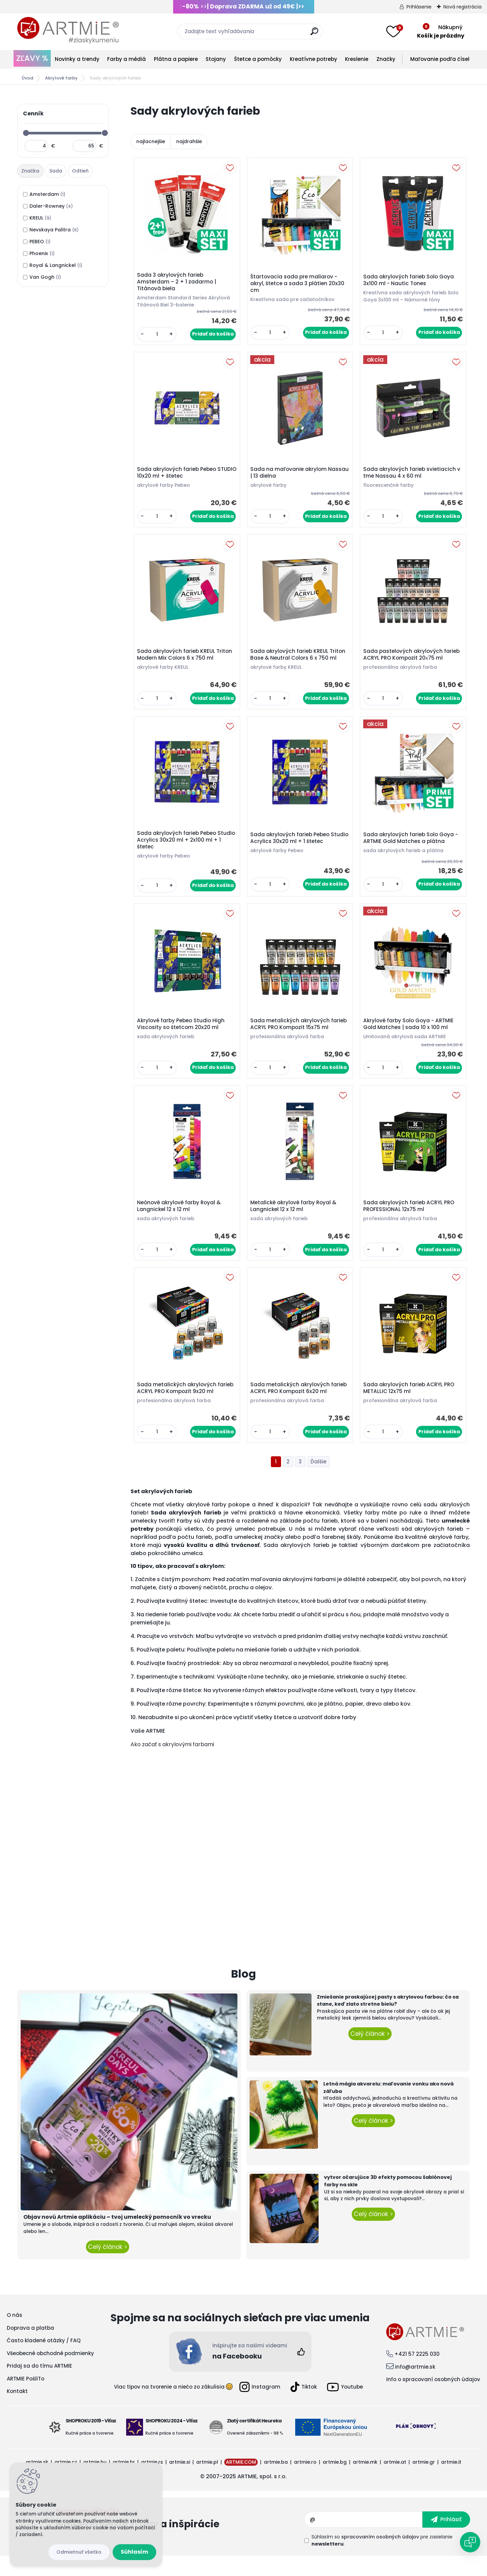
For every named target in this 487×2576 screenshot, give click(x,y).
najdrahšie (189, 141)
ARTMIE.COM (241, 2482)
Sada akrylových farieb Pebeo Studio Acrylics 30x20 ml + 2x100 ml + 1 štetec (185, 850)
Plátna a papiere (176, 59)
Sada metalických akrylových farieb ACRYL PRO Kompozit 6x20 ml (300, 1406)
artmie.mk (365, 2482)
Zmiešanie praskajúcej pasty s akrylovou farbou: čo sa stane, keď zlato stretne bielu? (388, 2020)
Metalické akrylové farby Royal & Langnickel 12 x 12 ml (295, 1221)
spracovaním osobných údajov (380, 2556)
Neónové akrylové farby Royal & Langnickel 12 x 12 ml (180, 1221)
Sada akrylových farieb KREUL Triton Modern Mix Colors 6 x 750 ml (185, 661)
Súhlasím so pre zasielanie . (382, 2560)
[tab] (31, 171)
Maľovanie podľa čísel (439, 59)
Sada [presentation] (55, 170)
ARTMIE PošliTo (25, 2398)
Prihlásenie (419, 6)
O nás (14, 2335)
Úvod (27, 78)
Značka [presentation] (30, 170)
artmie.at (395, 2482)
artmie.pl (207, 2482)
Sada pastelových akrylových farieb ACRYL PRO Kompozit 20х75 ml (413, 661)
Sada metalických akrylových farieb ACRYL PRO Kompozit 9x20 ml (186, 1406)
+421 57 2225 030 (417, 2373)
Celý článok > (107, 2267)
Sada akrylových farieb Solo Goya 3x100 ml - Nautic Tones (410, 281)
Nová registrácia (462, 6)
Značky (385, 59)
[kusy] (157, 335)
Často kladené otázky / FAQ (43, 2360)
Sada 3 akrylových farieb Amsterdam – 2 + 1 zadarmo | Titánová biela (177, 283)
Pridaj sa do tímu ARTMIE (39, 2385)
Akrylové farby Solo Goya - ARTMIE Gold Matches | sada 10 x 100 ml (410, 1036)
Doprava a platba (30, 2347)
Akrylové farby (61, 78)
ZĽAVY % (32, 58)
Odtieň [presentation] (80, 170)
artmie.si (179, 2482)
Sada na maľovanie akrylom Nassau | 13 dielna (290, 477)
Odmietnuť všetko (78, 2552)
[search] (314, 34)
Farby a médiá (126, 59)
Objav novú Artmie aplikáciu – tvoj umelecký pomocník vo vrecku (117, 2237)
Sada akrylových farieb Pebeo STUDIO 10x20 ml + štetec (177, 477)
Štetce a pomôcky (258, 59)
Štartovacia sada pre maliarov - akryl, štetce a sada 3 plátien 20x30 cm (299, 285)
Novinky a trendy (77, 59)
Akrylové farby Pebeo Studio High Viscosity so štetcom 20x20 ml (182, 1036)
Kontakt (17, 2411)
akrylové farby (206, 1524)
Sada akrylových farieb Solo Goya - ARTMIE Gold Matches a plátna (412, 847)
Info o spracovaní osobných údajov (433, 2399)
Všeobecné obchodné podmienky (50, 2372)
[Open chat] (470, 2542)
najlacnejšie (150, 141)
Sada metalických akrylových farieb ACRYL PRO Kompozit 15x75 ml (300, 1036)
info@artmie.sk (415, 2386)
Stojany (216, 59)
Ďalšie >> (318, 1481)
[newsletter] (446, 2539)
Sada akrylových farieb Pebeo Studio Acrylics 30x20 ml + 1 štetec (298, 847)
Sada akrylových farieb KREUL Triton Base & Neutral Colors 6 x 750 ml (299, 661)
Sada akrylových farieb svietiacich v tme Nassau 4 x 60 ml (411, 477)
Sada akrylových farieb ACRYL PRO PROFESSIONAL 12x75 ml (410, 1221)
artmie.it (451, 2482)
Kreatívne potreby (313, 59)
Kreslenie (356, 59)
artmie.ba (276, 2482)
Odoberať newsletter (180, 2539)
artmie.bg (335, 2482)
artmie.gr (423, 2482)
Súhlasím (134, 2552)
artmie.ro (305, 2482)
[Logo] (68, 30)
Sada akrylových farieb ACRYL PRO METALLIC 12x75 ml (410, 1406)
